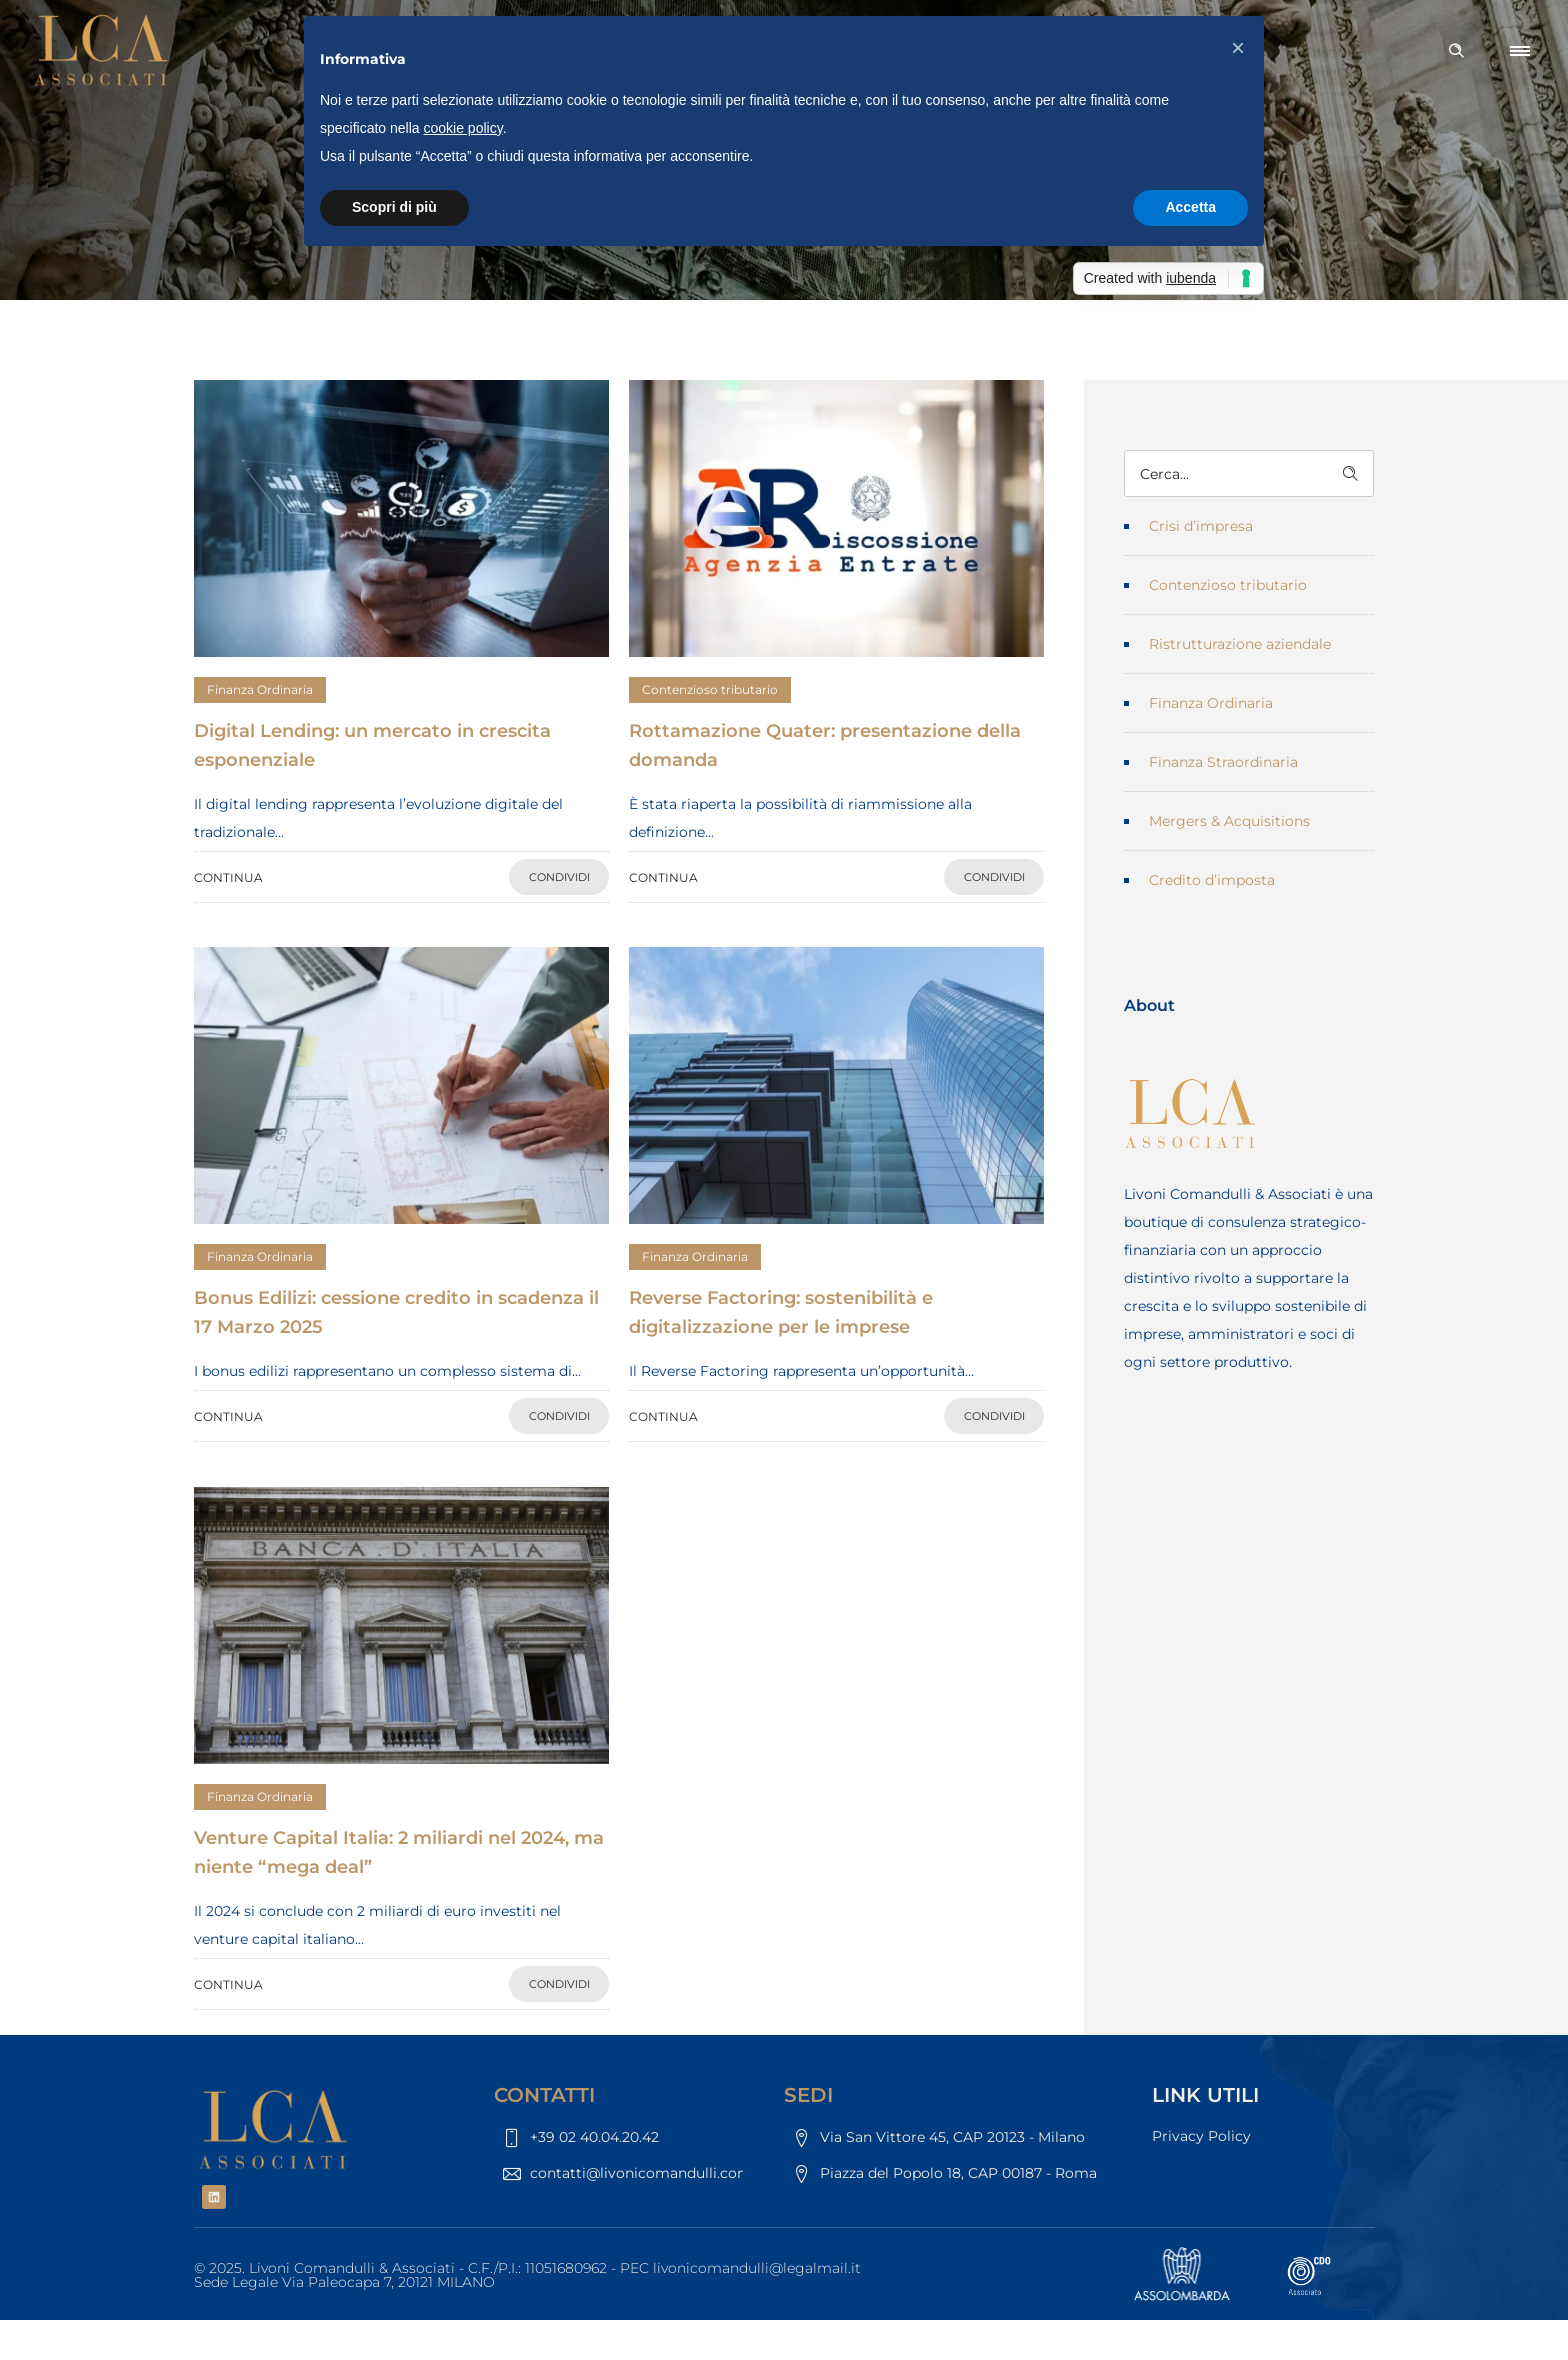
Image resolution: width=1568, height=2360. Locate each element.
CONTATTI (544, 2095)
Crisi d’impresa (1201, 526)
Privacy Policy (1201, 2136)
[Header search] (1456, 51)
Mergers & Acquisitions (1229, 821)
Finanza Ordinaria (1211, 703)
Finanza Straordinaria (1223, 762)
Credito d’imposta (1212, 880)
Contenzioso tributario (1228, 585)
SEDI (808, 2095)
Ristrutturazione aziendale (1240, 644)
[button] (1238, 48)
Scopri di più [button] (394, 207)
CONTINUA (228, 877)
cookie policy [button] (463, 128)
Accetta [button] (1190, 207)
